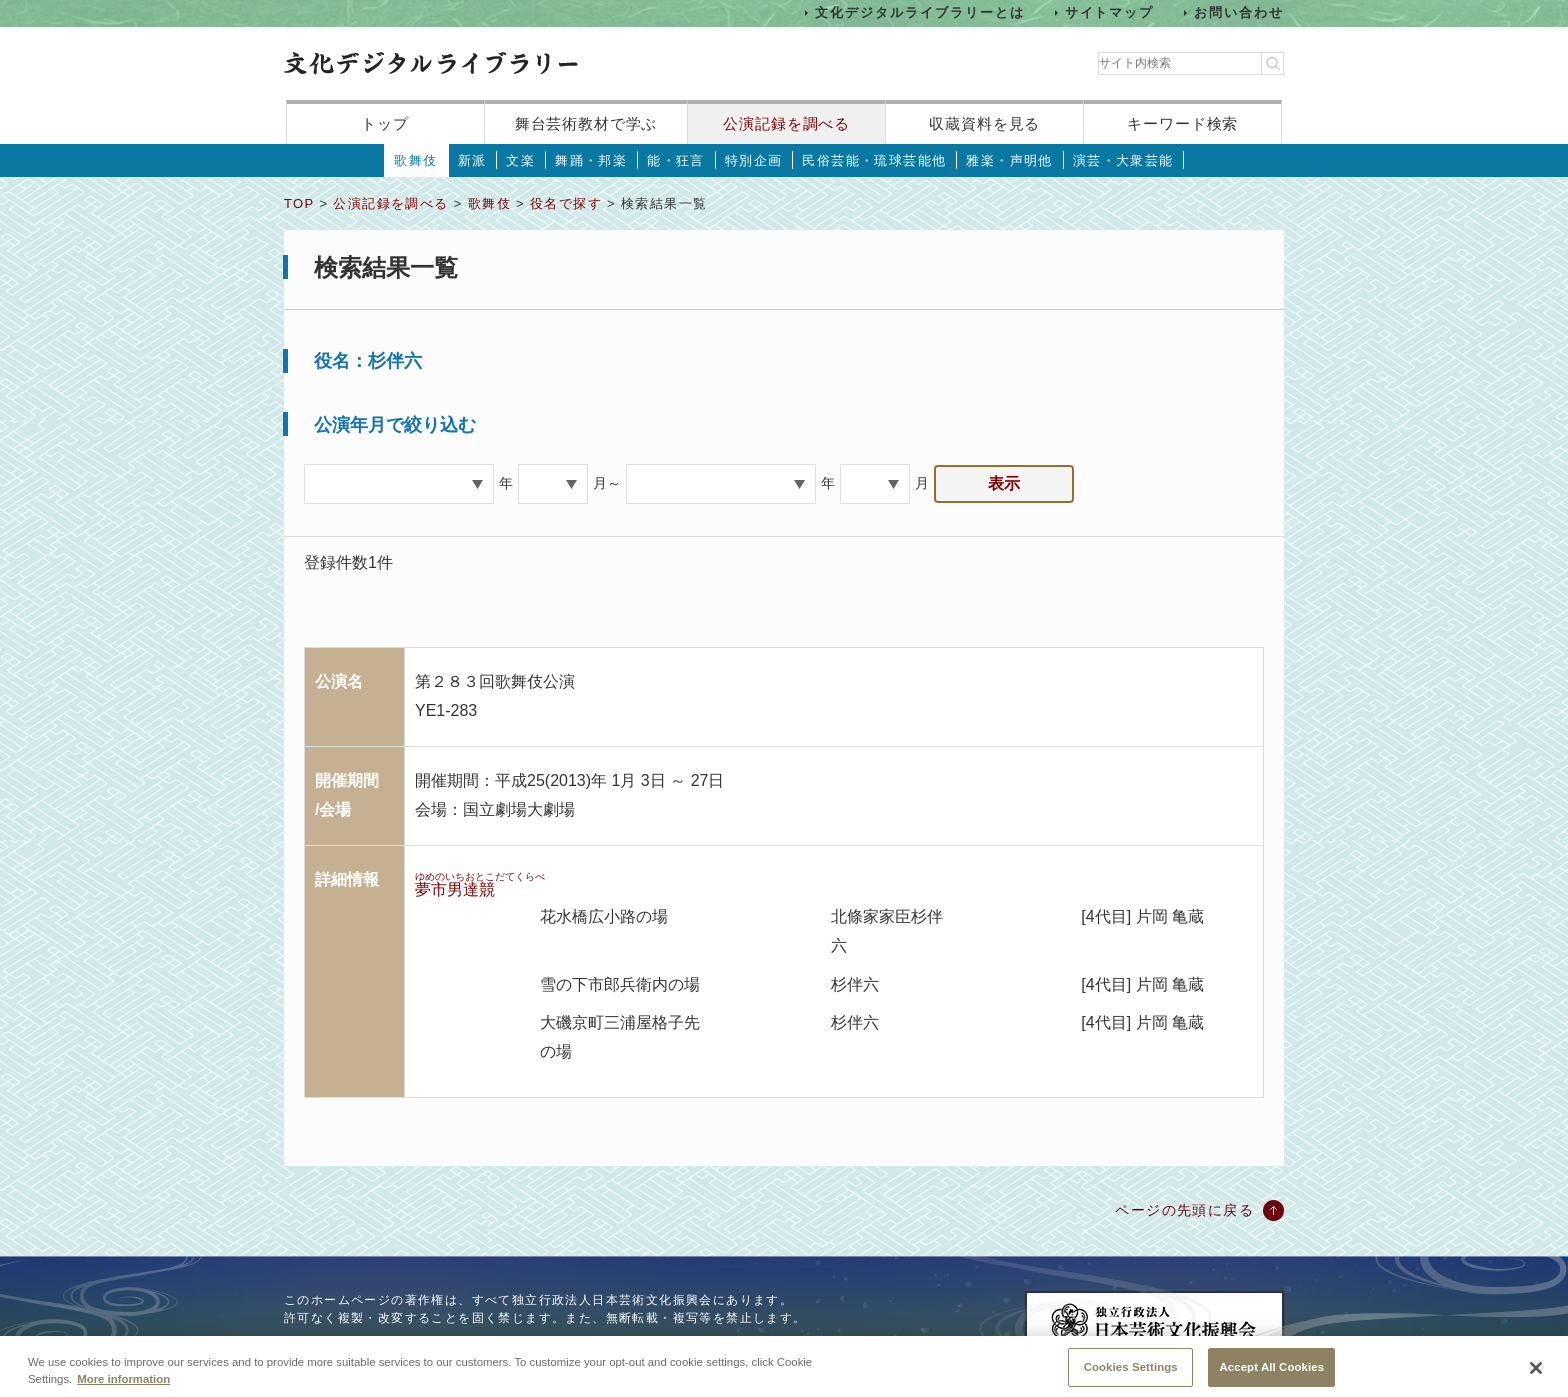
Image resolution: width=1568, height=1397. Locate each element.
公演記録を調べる (786, 123)
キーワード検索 (1182, 123)
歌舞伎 (415, 160)
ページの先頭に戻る (1184, 1210)
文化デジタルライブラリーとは (919, 12)
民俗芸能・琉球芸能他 (874, 160)
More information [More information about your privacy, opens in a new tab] (123, 1389)
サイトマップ (1110, 12)
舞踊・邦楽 (591, 160)
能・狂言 (676, 160)
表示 (1004, 483)
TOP (299, 203)
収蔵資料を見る (984, 123)
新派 (472, 160)
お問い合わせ (1239, 12)
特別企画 (754, 160)
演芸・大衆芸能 (1123, 160)
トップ (385, 123)
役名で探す (566, 203)
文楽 (520, 160)
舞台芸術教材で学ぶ (586, 123)
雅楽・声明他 (1009, 160)
